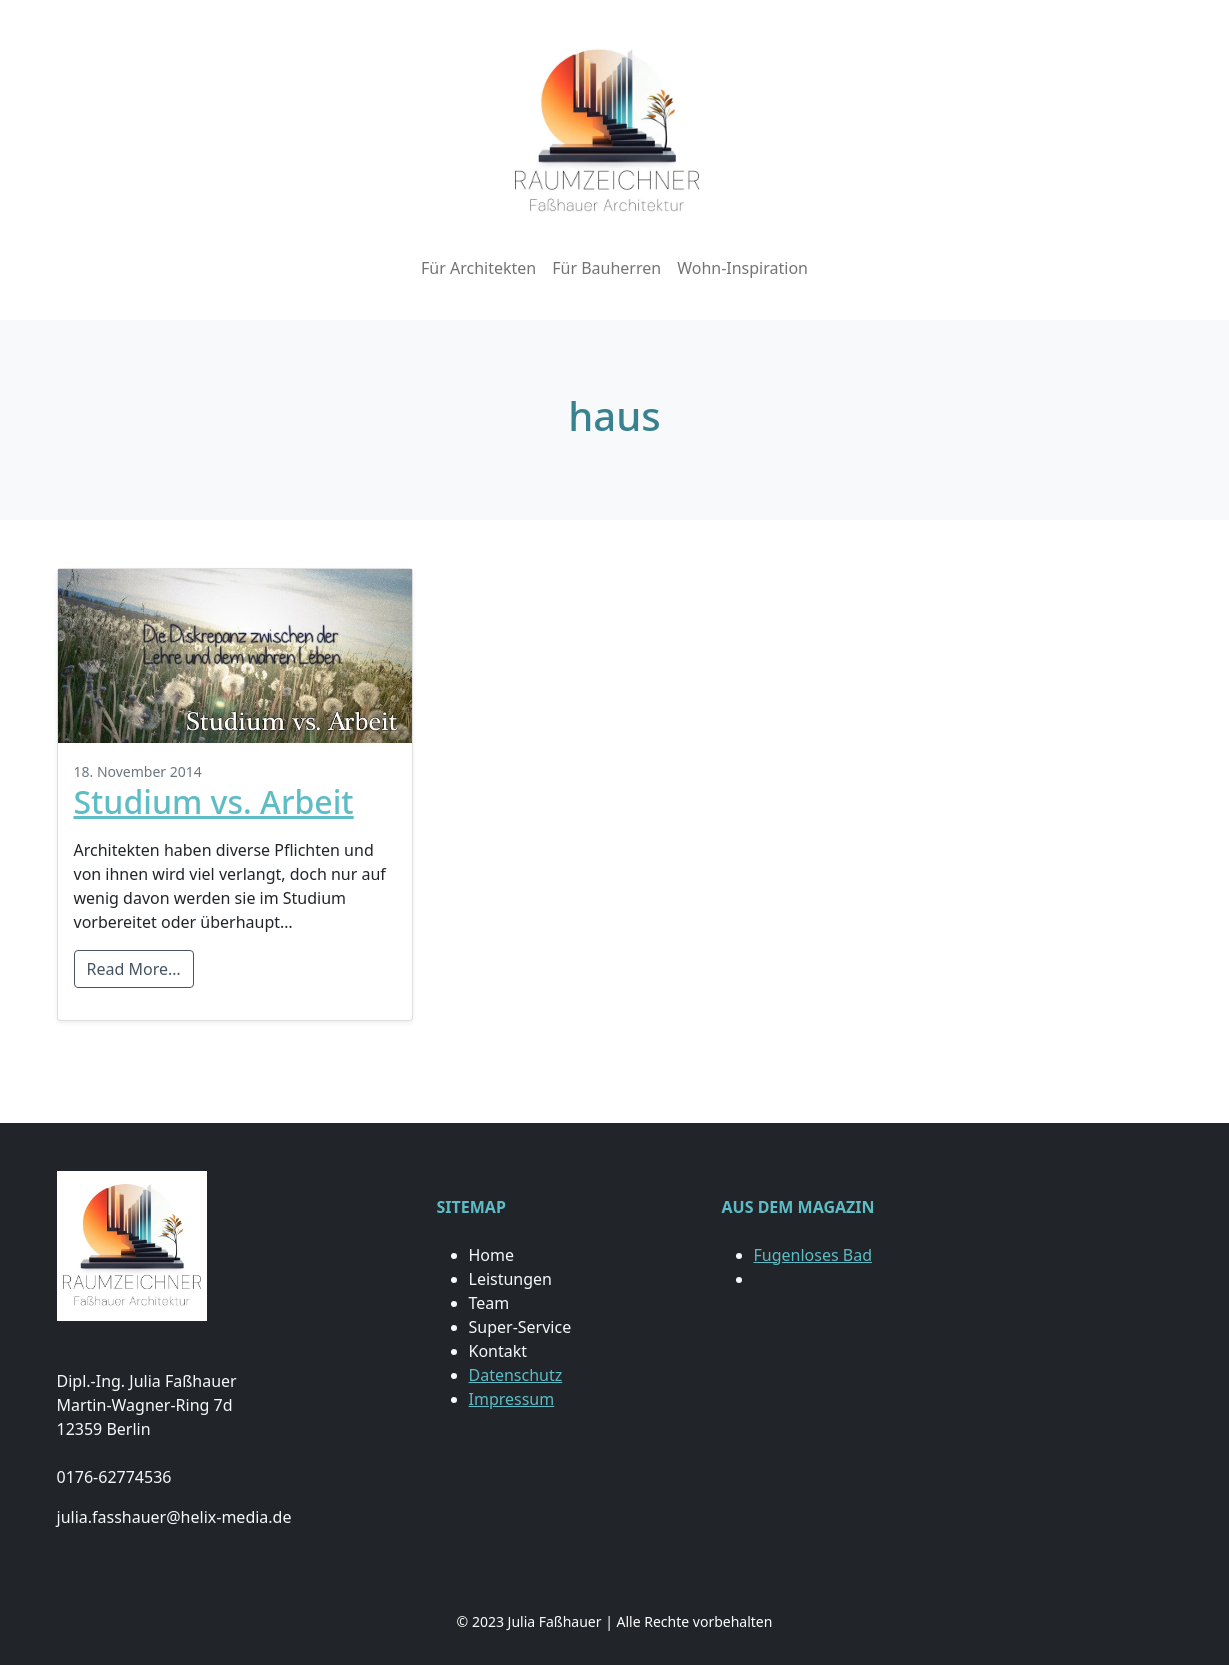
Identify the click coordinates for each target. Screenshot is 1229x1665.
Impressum (512, 1399)
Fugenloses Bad (813, 1255)
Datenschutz (516, 1375)
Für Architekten (478, 268)
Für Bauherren (606, 268)
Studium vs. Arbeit (214, 801)
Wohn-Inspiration (742, 268)
